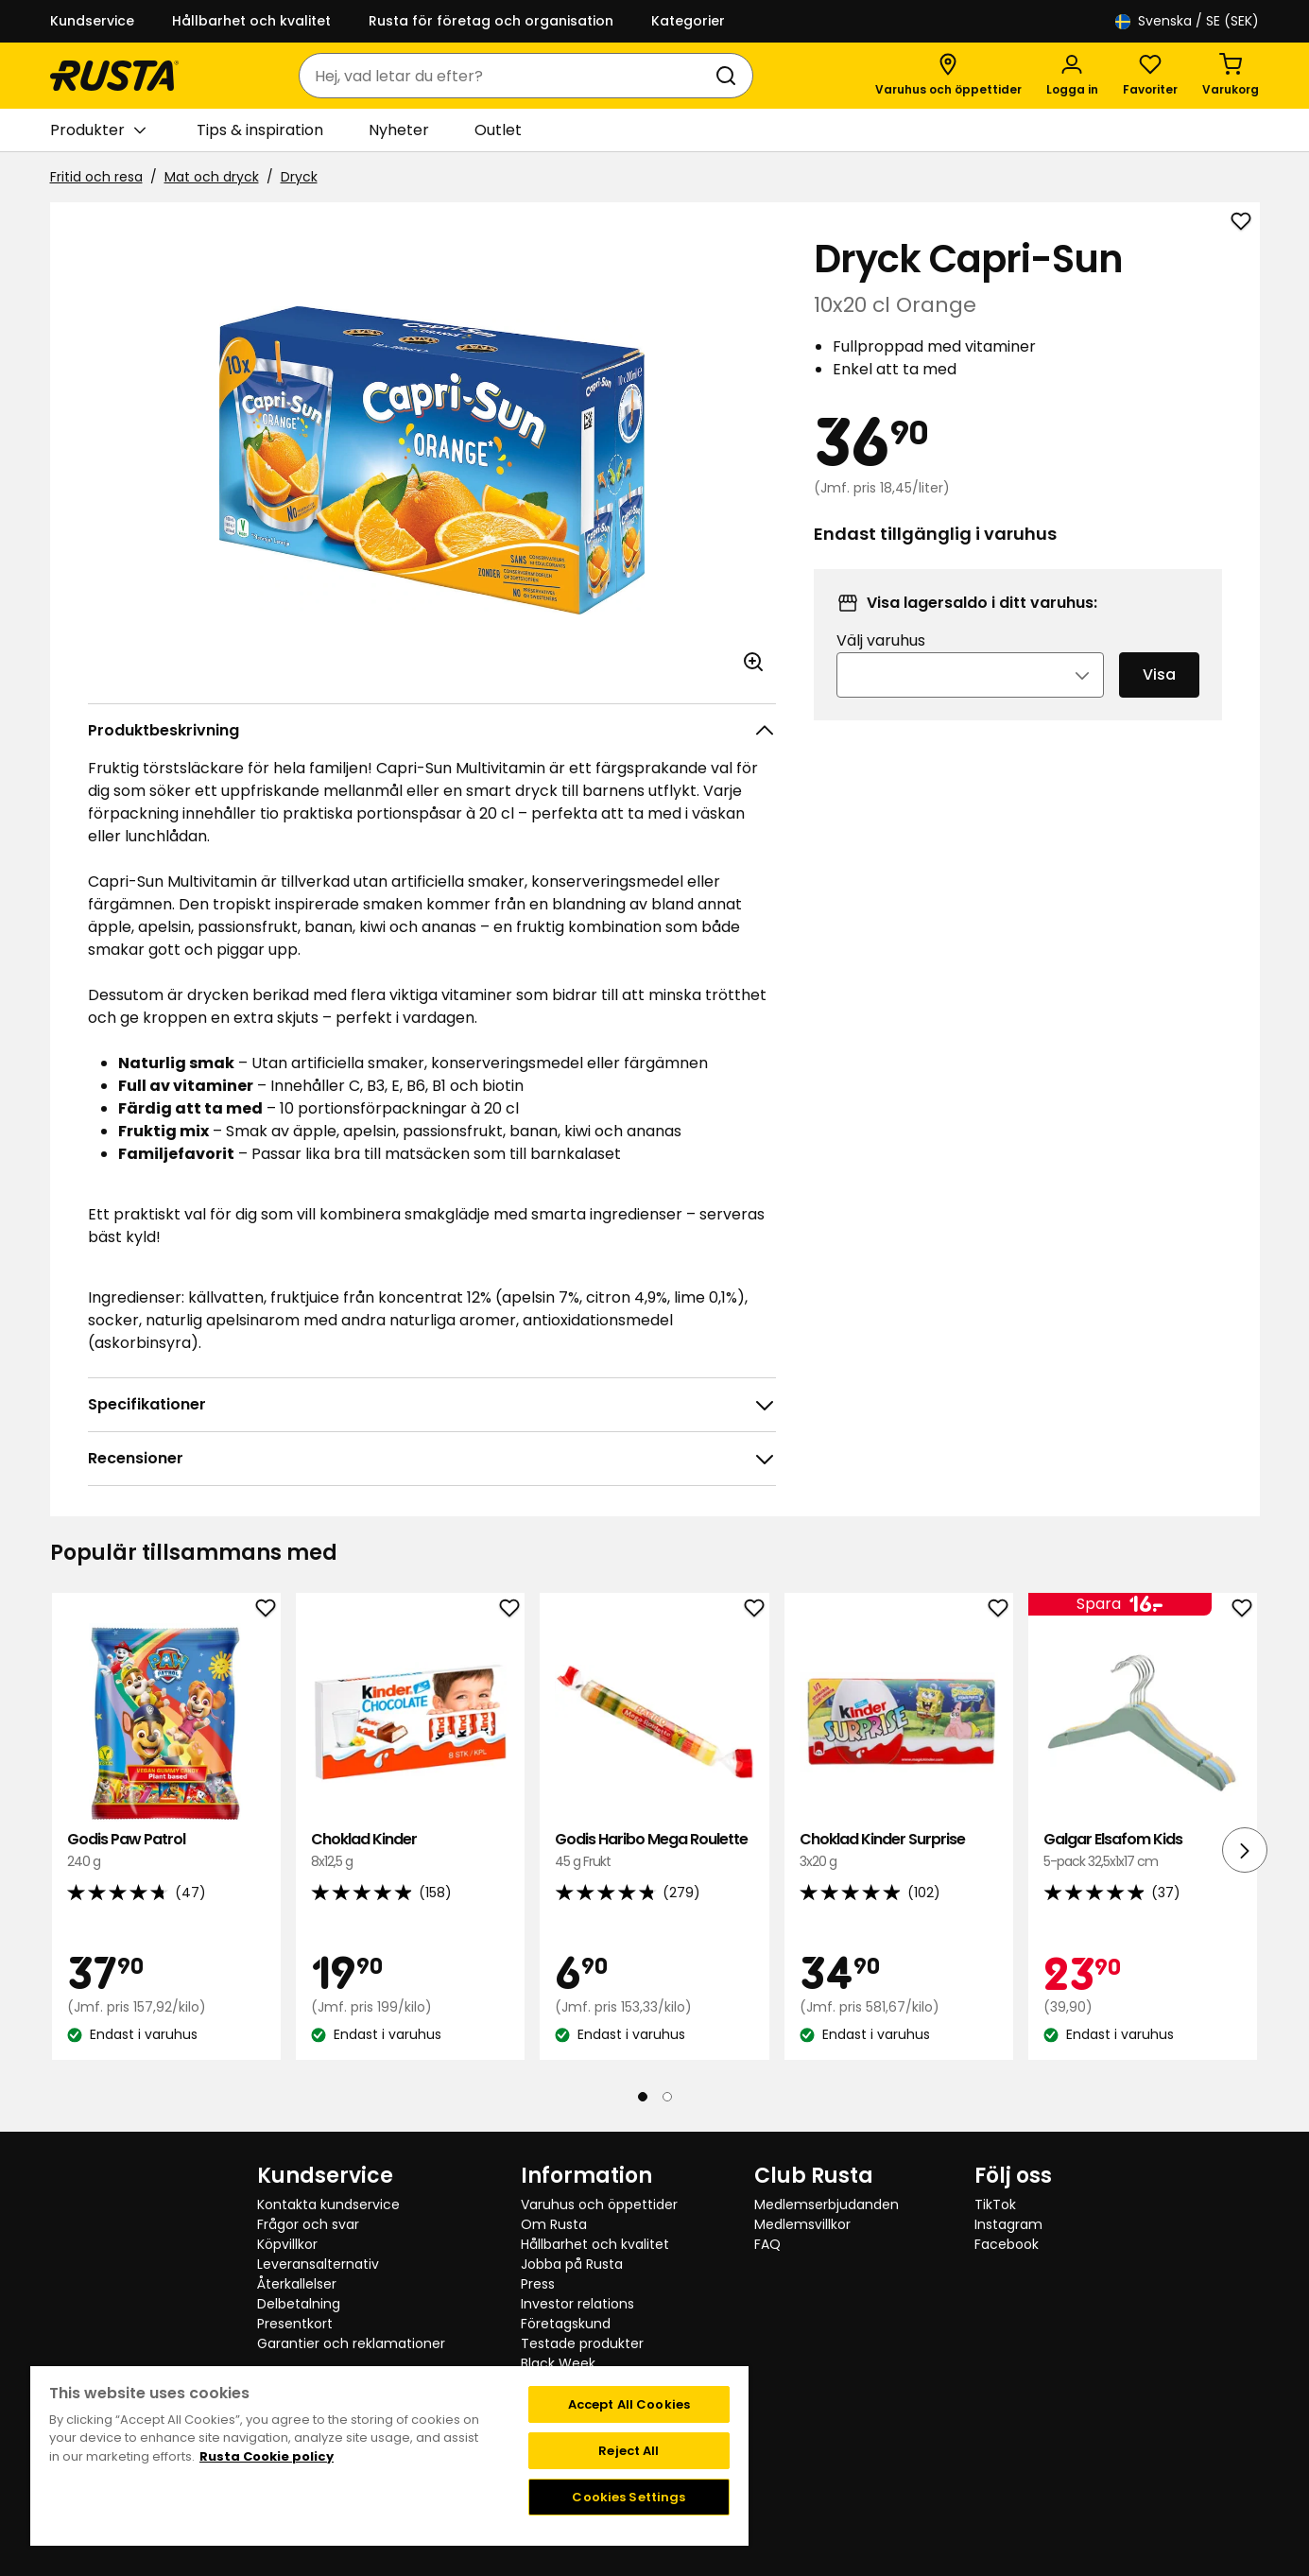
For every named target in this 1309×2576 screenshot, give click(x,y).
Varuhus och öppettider (599, 2204)
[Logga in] (1072, 75)
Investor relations (577, 2303)
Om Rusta (554, 2224)
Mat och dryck (211, 176)
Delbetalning (298, 2303)
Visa (1159, 700)
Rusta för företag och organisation (491, 20)
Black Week (558, 2363)
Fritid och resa (96, 176)
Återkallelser (296, 2283)
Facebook (1006, 2244)
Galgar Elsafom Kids (1142, 1850)
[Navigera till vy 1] (642, 2096)
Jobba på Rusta (572, 2264)
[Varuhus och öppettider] (948, 75)
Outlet (498, 130)
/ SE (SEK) (1187, 21)
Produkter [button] (98, 130)
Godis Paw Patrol (166, 1850)
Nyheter (399, 130)
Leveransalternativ (318, 2264)
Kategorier (688, 20)
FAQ (767, 2244)
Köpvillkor (287, 2244)
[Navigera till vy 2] (667, 2096)
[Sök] (729, 76)
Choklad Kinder (410, 1850)
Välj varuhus (880, 666)
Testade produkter (582, 2343)
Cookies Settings (628, 2497)
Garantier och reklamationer (351, 2343)
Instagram (1008, 2224)
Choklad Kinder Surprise (899, 1850)
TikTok (995, 2204)
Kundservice (92, 20)
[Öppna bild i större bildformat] (753, 661)
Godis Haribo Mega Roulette (654, 1850)
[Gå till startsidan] (114, 76)
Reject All (628, 2451)
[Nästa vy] (1244, 1850)
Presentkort (295, 2323)
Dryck (299, 176)
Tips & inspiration (260, 130)
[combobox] (507, 76)
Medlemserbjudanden (826, 2204)
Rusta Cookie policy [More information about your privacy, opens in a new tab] (266, 2456)
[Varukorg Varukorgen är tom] (1230, 75)
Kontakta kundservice (328, 2204)
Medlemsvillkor (802, 2224)
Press (538, 2283)
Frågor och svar (308, 2224)
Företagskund (566, 2323)
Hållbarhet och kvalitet (251, 20)
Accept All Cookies (629, 2404)
